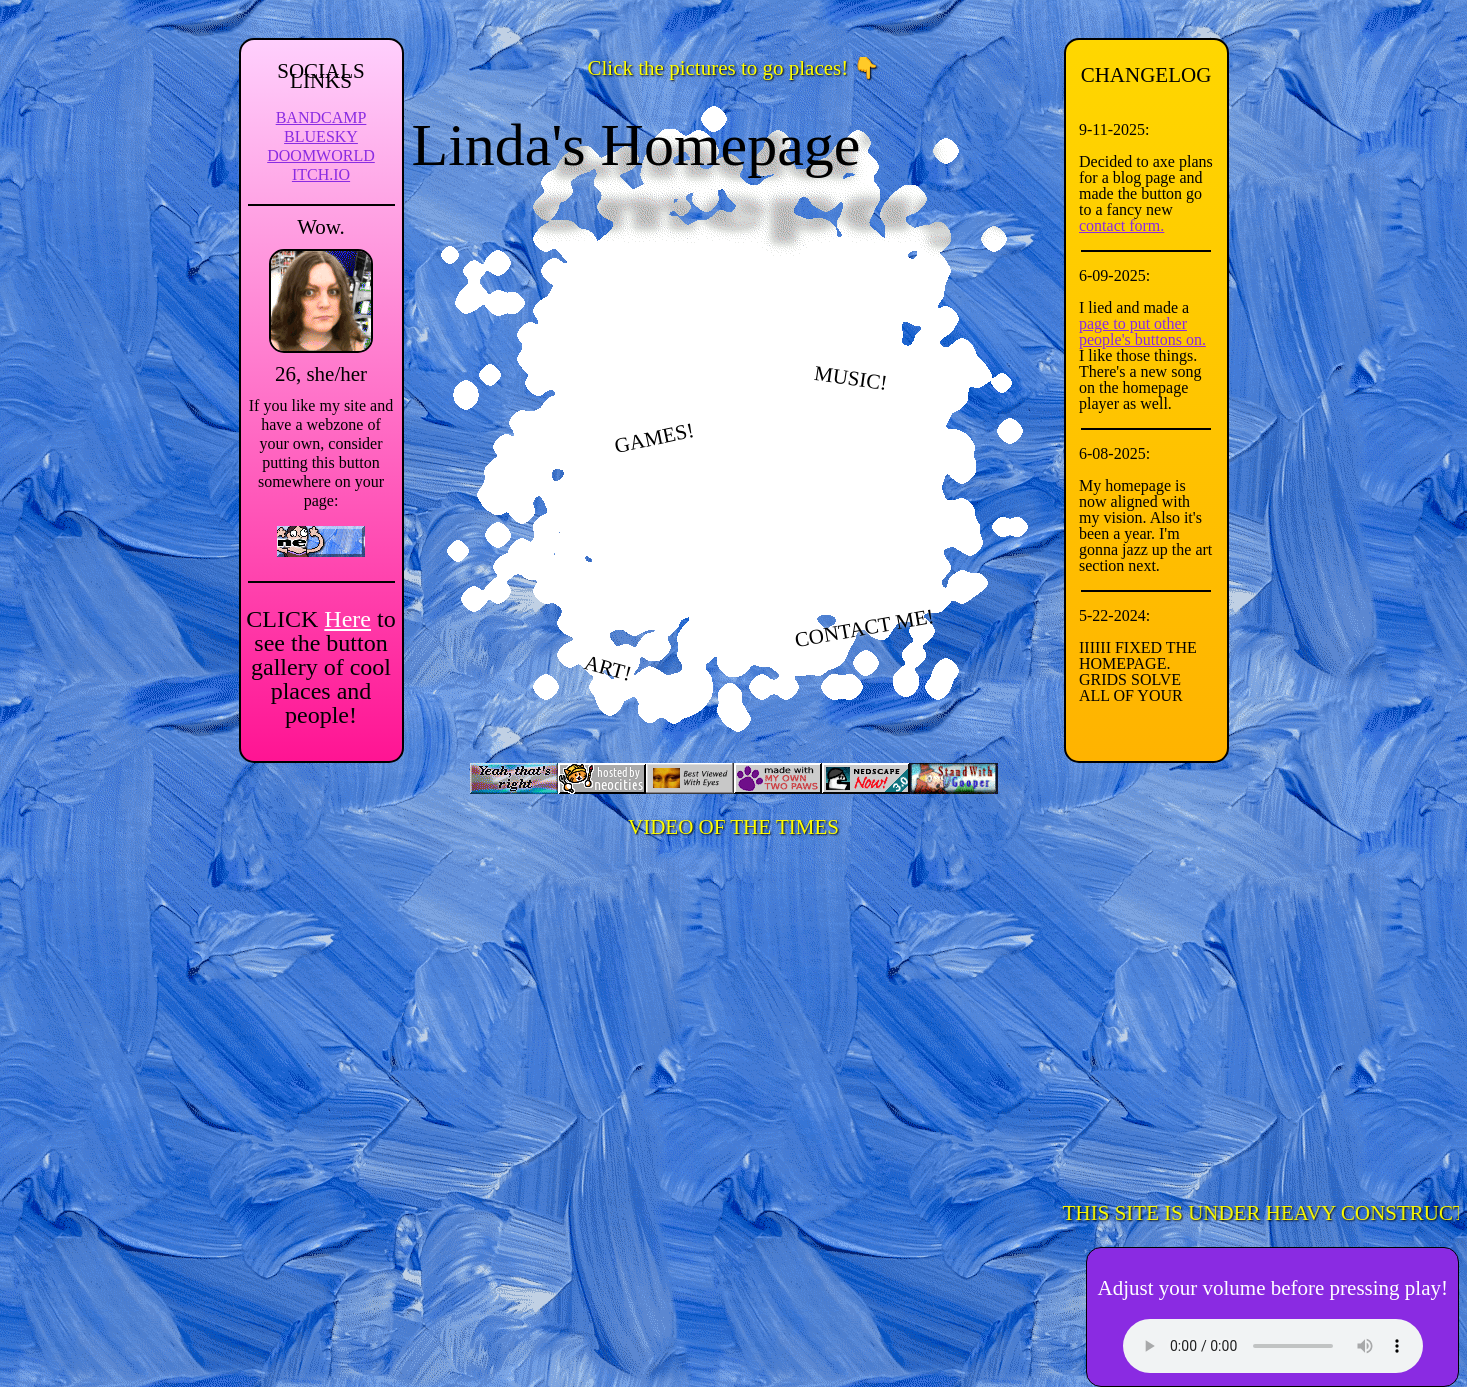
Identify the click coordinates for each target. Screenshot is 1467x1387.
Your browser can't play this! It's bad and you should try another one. (1273, 1346)
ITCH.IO (321, 174)
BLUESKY (321, 136)
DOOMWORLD (321, 155)
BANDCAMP (321, 117)
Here (347, 619)
